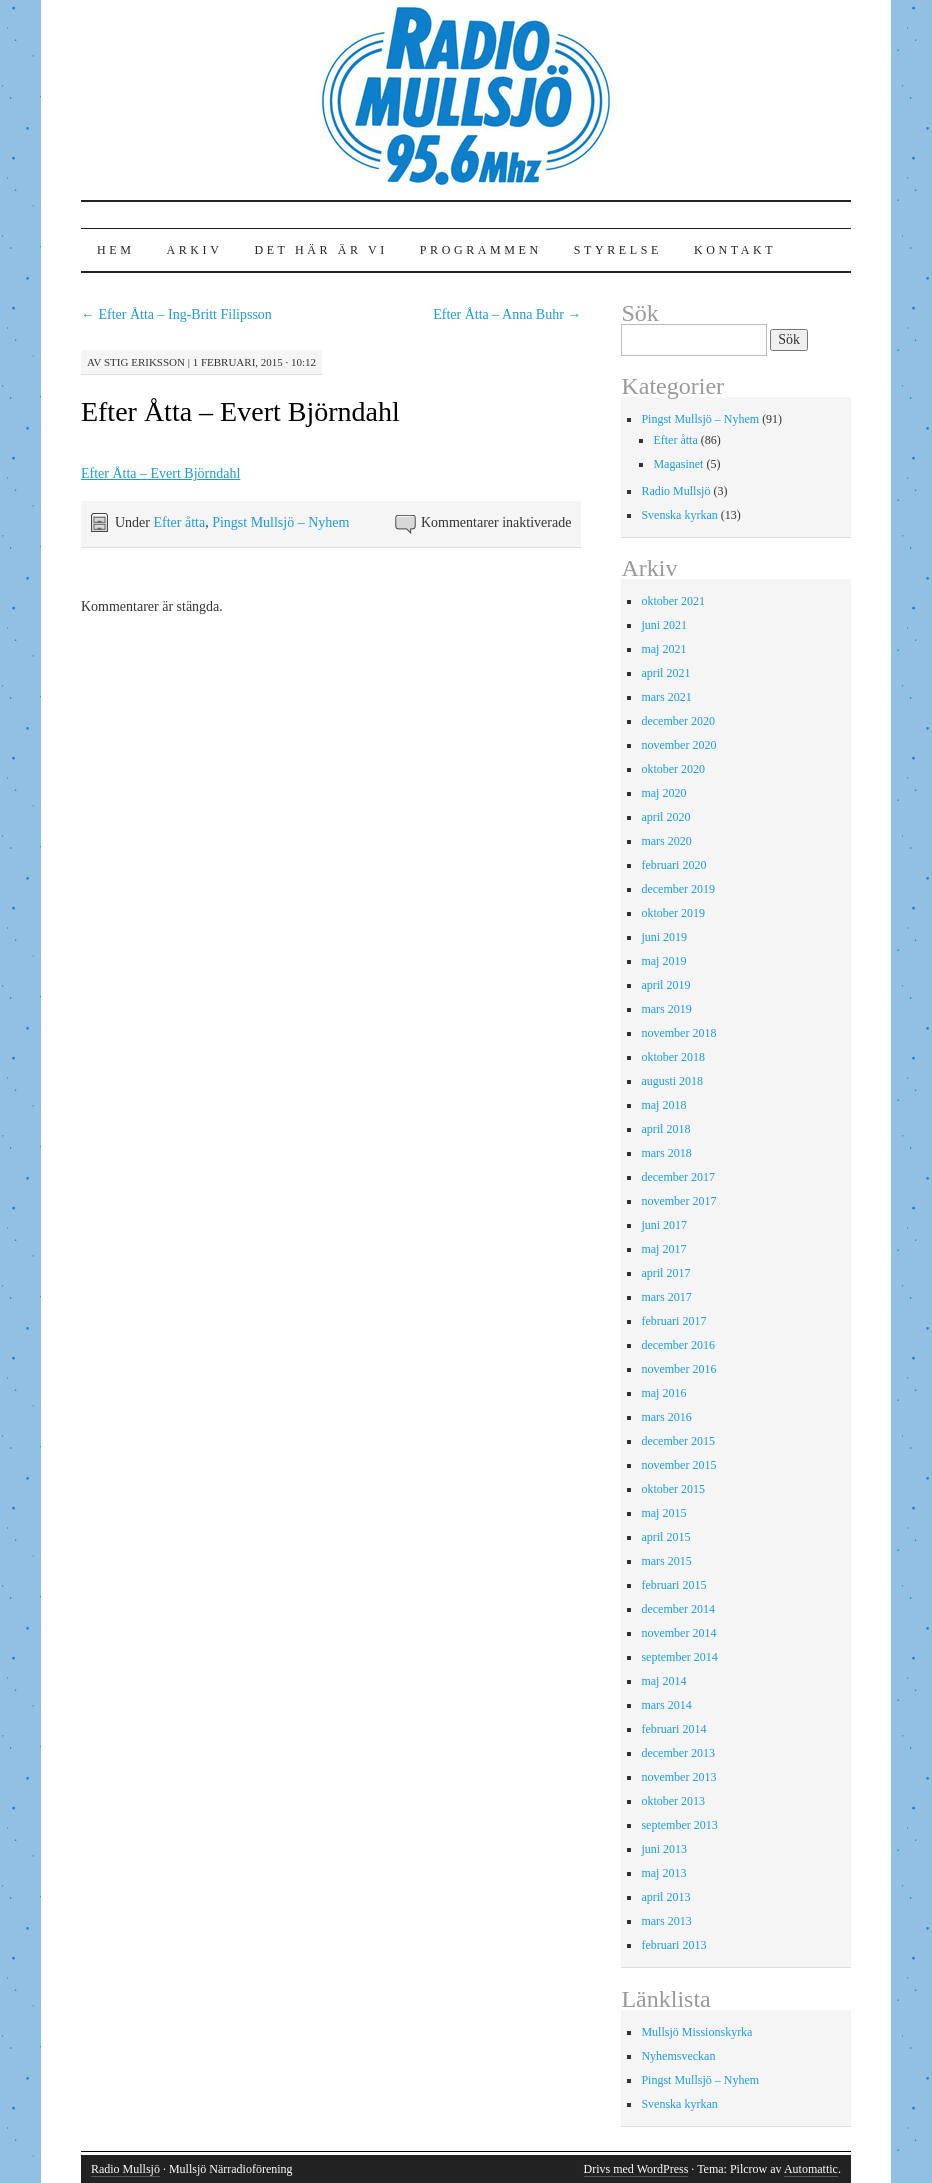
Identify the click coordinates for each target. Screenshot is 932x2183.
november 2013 (678, 1777)
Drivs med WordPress (636, 2169)
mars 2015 (666, 1561)
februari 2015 (673, 1585)
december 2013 (678, 1753)
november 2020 (678, 745)
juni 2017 (664, 1225)
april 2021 (665, 673)
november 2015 (678, 1465)
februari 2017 (673, 1321)
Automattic (811, 2169)
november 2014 (678, 1633)
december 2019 (678, 889)
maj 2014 (663, 1681)
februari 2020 (673, 865)
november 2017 (678, 1201)
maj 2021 (663, 649)
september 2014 (679, 1657)
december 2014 (678, 1609)
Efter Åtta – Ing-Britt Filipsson (176, 314)
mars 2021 (666, 697)
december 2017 (678, 1177)
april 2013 (665, 1897)
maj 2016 (663, 1393)
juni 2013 (664, 1849)
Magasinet (678, 464)
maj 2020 (663, 793)
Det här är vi (320, 250)
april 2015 (665, 1537)
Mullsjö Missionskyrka (696, 2032)
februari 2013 (673, 1945)
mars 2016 (666, 1417)
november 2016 (678, 1369)
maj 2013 (663, 1873)
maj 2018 (663, 1105)
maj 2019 (663, 961)
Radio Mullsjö (675, 491)
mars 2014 (666, 1705)
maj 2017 (663, 1249)
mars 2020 (666, 841)
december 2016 (678, 1345)
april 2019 (665, 985)
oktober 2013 (673, 1801)
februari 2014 (673, 1729)
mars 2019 (666, 1009)
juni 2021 (664, 625)
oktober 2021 (673, 601)
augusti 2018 (672, 1081)
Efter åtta (179, 522)
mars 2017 (666, 1297)
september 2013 (679, 1825)
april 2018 (665, 1129)
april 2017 (665, 1273)
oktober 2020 (673, 769)
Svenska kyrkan (679, 515)
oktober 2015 (673, 1489)
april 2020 (665, 817)
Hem (115, 250)
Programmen (481, 250)
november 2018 (678, 1033)
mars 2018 (666, 1153)
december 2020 (678, 721)
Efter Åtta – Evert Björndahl (240, 411)
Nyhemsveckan (678, 2056)
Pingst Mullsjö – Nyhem (280, 522)
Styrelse (618, 250)
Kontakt (735, 250)
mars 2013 (666, 1921)
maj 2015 (663, 1513)
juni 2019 (664, 937)
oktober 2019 (673, 913)
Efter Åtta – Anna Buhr (507, 314)
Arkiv (194, 250)
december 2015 (678, 1441)
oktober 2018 (673, 1057)
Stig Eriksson (144, 362)
